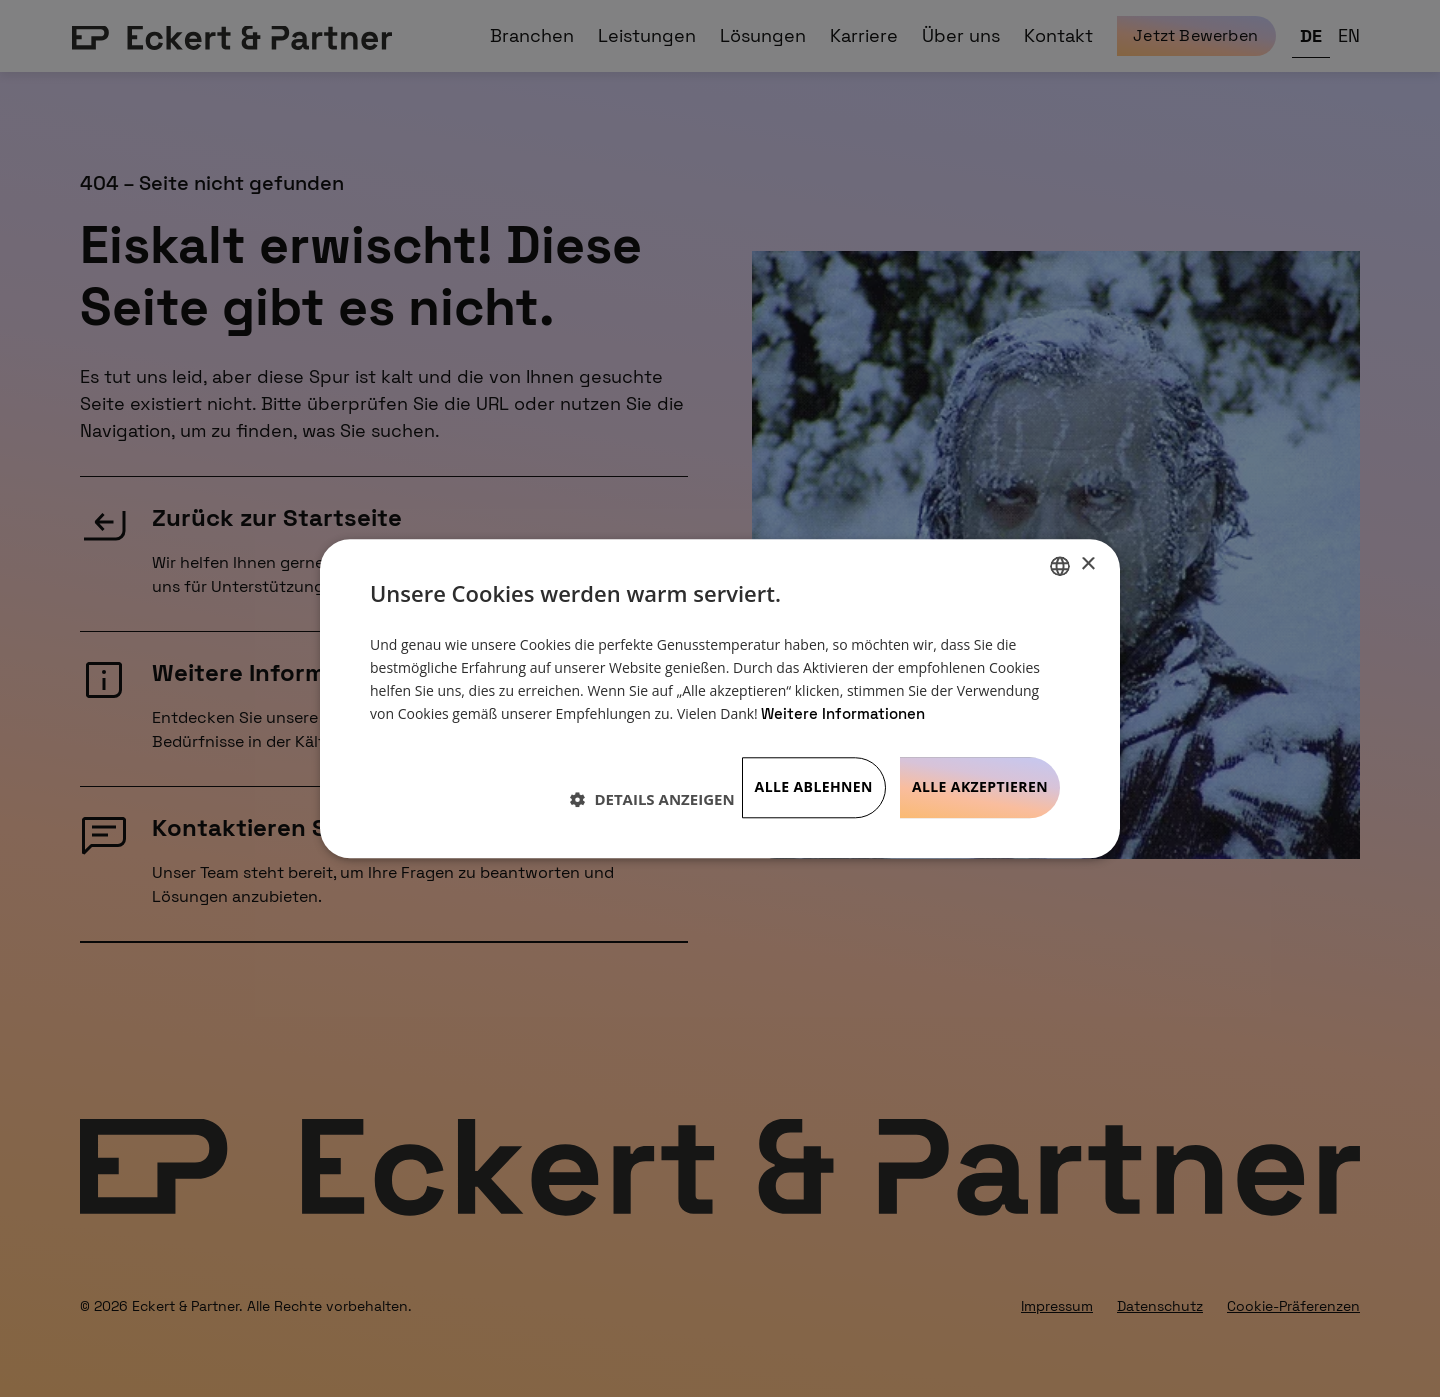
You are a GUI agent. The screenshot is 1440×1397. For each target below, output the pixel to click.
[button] (652, 799)
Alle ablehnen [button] (814, 786)
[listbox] (1060, 566)
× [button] (1087, 564)
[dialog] (720, 698)
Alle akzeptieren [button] (980, 786)
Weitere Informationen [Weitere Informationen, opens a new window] (843, 714)
